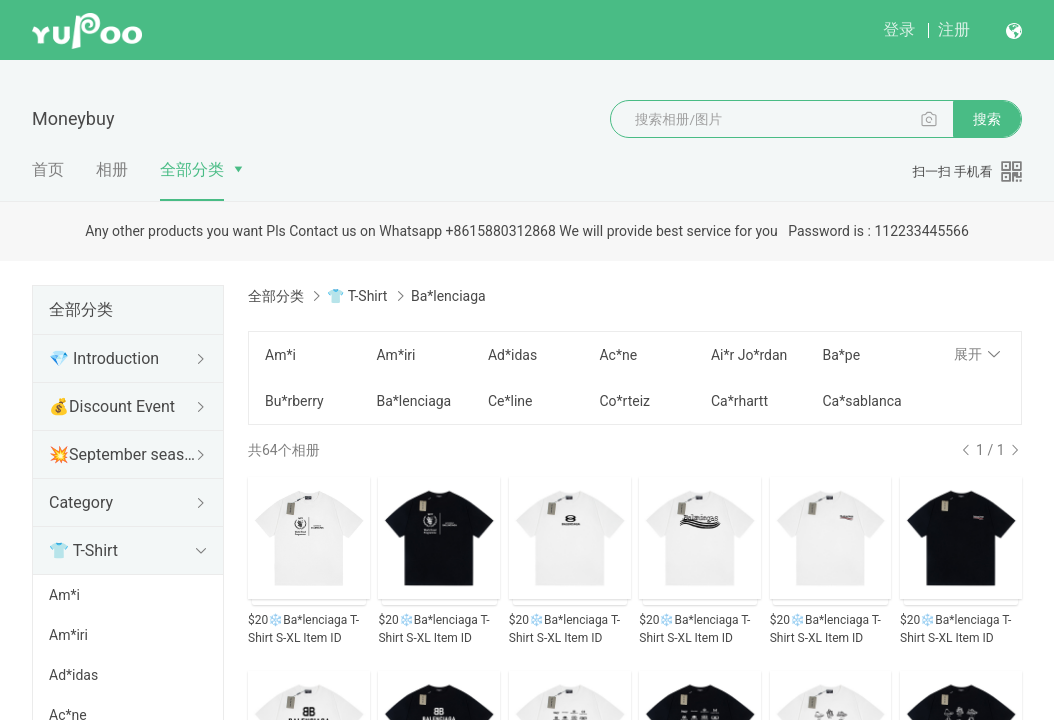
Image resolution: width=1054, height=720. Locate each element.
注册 (954, 29)
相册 (112, 169)
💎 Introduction (104, 358)
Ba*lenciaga (413, 401)
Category (81, 502)
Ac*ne (618, 355)
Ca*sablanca (861, 401)
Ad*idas (73, 675)
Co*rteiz (624, 401)
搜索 (987, 119)
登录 (899, 29)
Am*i (64, 595)
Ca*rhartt (739, 401)
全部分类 (192, 169)
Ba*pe (841, 355)
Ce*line (510, 401)
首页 (48, 169)
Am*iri (68, 635)
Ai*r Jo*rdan (749, 355)
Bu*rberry (294, 401)
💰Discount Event (112, 406)
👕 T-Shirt (83, 550)
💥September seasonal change (124, 454)
